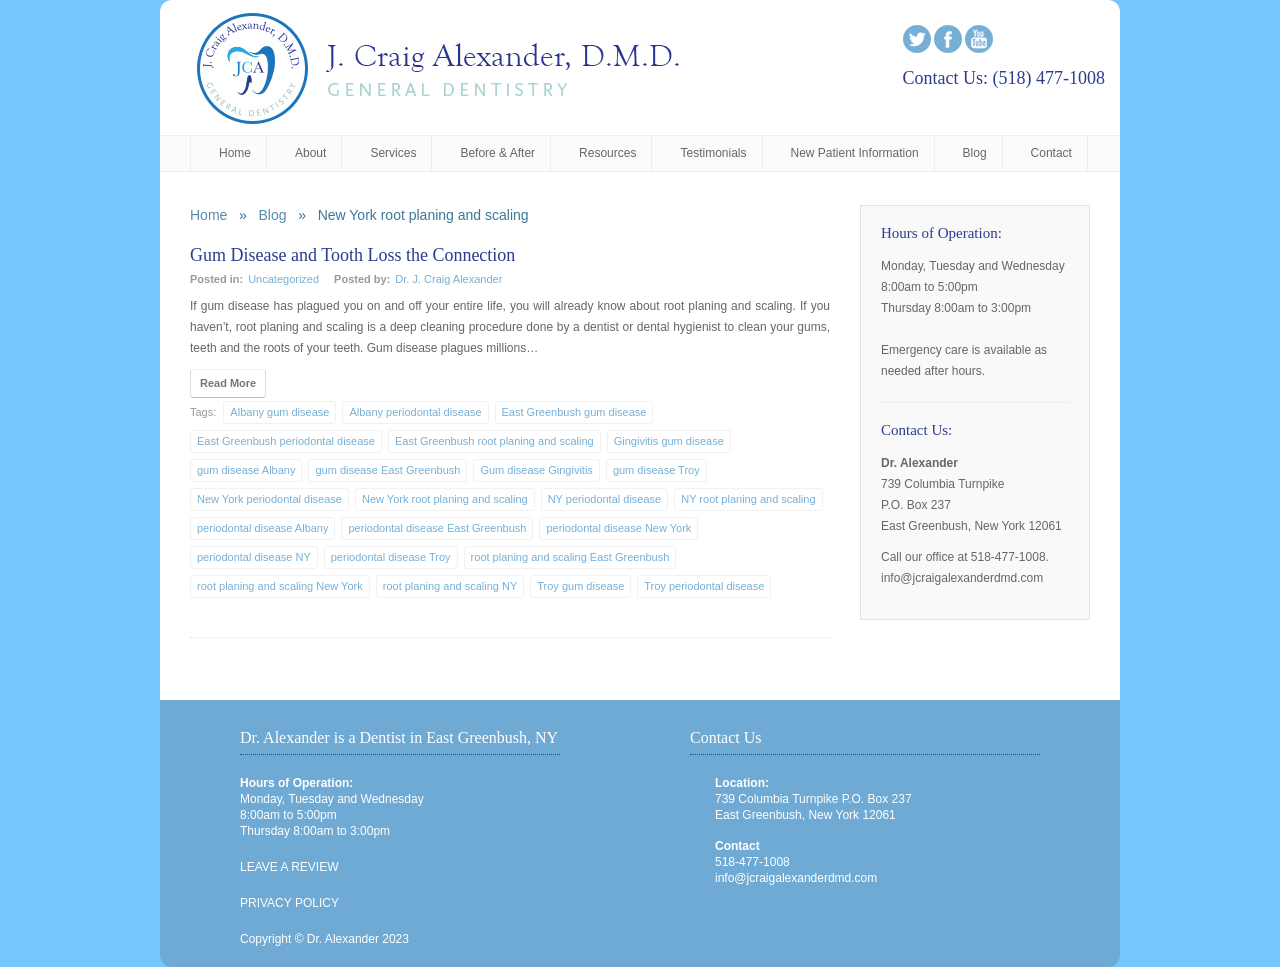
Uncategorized (283, 279)
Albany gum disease (279, 412)
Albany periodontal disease (415, 412)
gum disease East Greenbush (387, 470)
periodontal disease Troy (391, 557)
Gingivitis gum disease (669, 441)
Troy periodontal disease (704, 586)
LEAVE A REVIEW (289, 867)
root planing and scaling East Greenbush (570, 557)
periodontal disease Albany (262, 528)
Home (235, 153)
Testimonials (713, 153)
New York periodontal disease (269, 499)
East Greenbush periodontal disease (286, 441)
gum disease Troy (656, 470)
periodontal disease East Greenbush (437, 528)
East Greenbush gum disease (574, 412)
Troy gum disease (580, 586)
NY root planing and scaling (748, 499)
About (310, 153)
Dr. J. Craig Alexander (448, 279)
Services (393, 153)
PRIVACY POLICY (289, 903)
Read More (228, 383)
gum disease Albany (246, 470)
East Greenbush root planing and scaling (494, 441)
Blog (975, 153)
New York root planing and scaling (445, 499)
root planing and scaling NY (450, 586)
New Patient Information (855, 153)
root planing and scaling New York (280, 586)
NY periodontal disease (605, 499)
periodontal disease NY (254, 557)
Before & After (497, 153)
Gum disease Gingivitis (536, 470)
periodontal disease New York (618, 528)
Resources (607, 153)
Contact (1051, 153)
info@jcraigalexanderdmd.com (796, 878)
